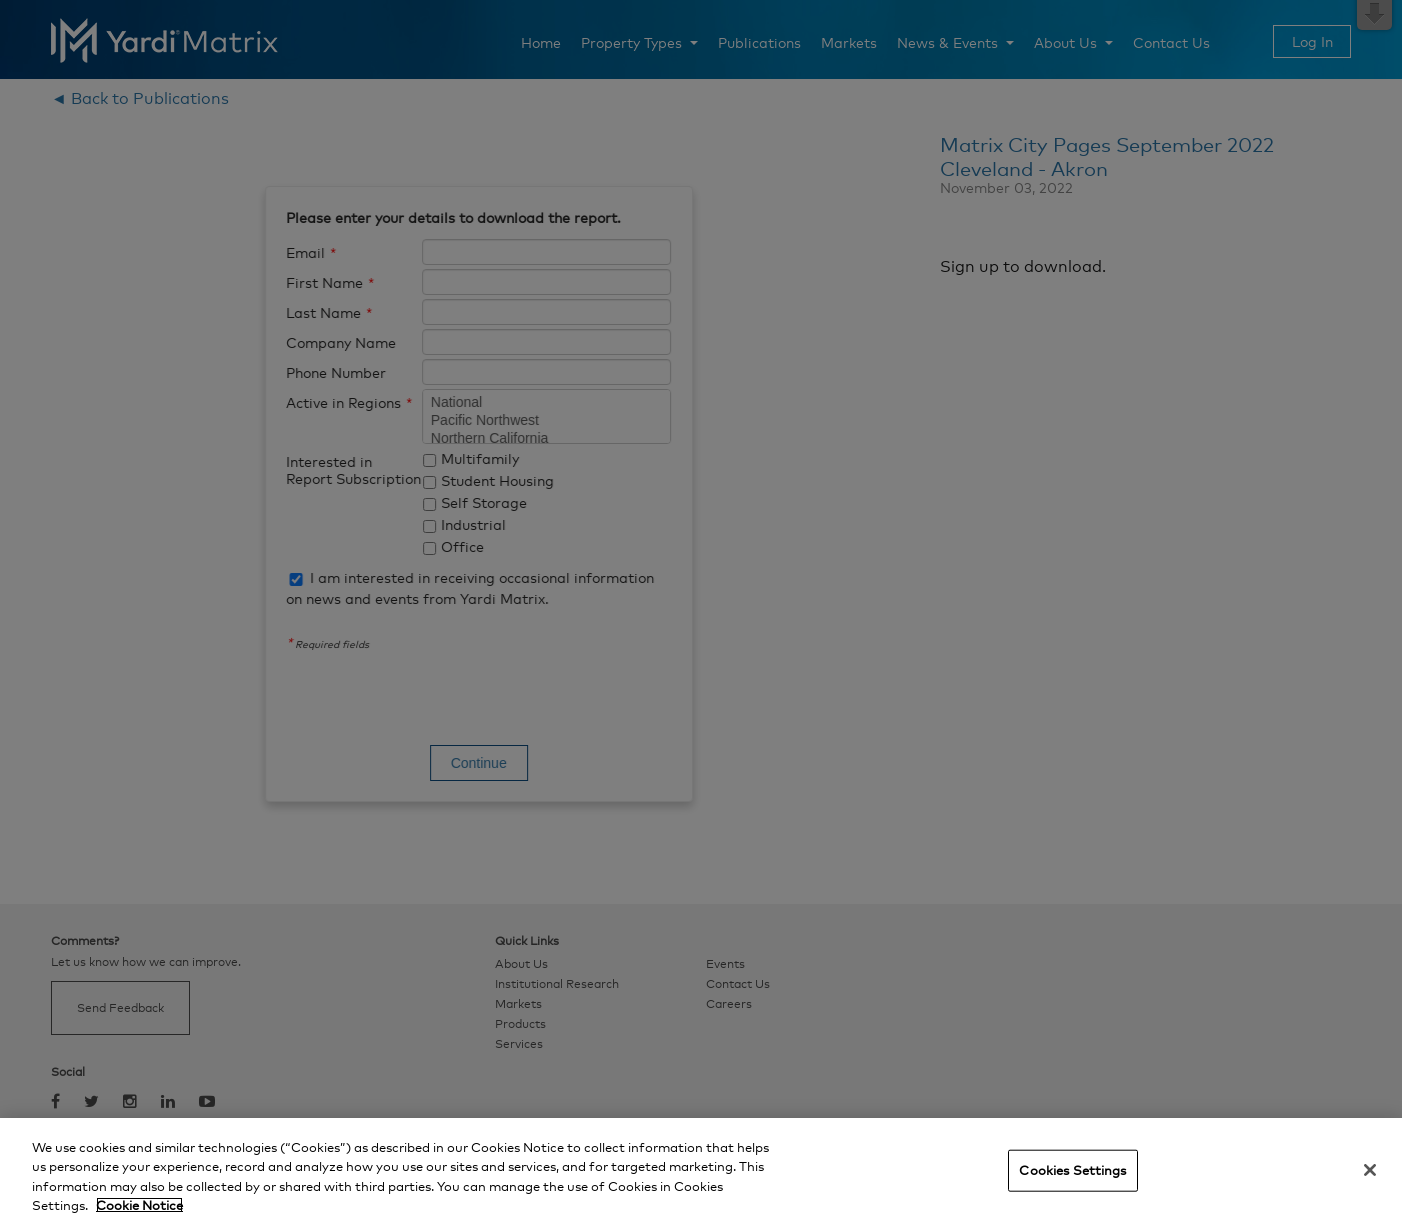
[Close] (1370, 1170)
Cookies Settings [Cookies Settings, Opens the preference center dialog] (1072, 1170)
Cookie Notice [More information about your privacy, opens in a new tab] (139, 1205)
